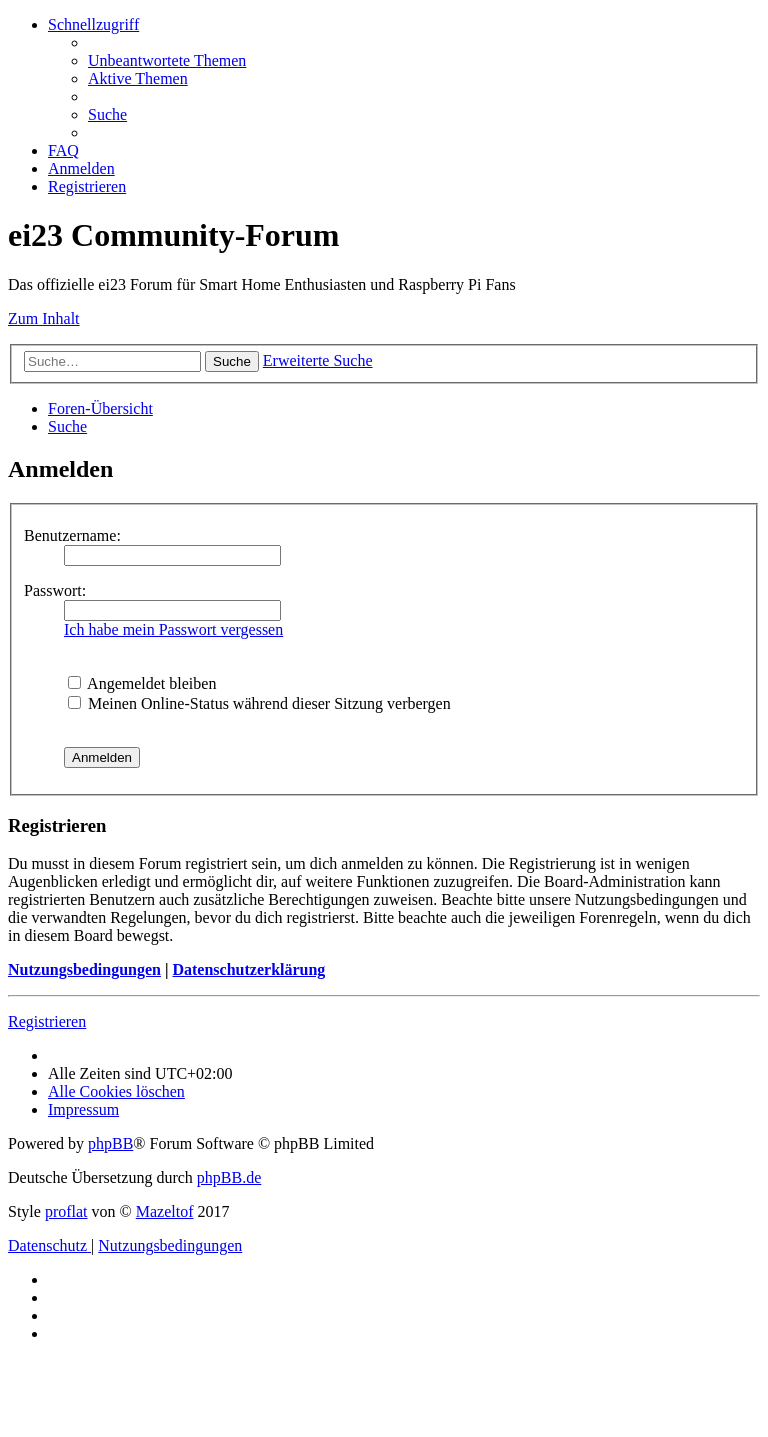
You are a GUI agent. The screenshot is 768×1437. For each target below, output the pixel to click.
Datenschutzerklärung (248, 969)
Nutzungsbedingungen (84, 969)
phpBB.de (229, 1177)
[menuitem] (167, 60)
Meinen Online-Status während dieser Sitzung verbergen (259, 703)
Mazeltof (165, 1211)
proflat (66, 1211)
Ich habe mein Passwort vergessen (173, 629)
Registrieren (47, 1021)
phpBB (110, 1143)
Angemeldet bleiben (142, 683)
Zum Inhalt (44, 318)
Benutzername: (72, 535)
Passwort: (55, 590)
